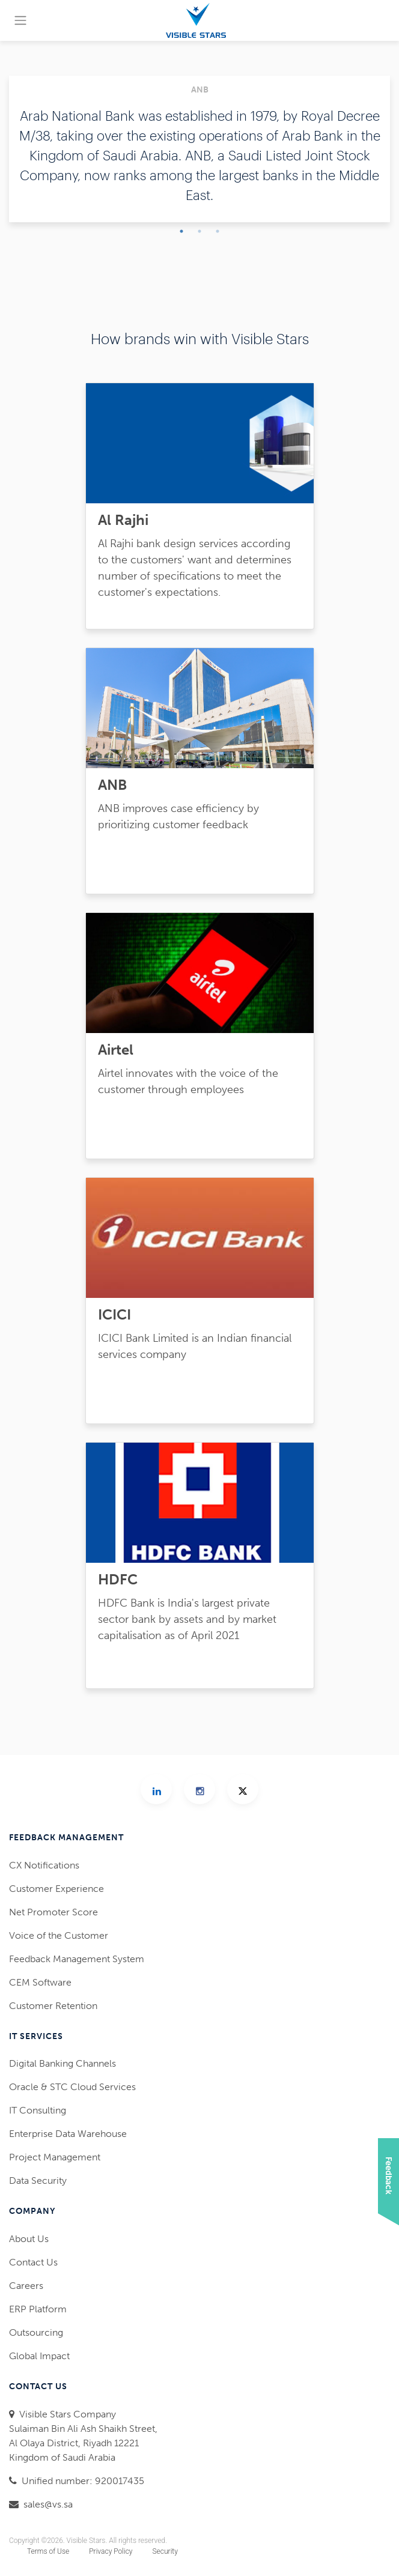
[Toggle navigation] (20, 20)
